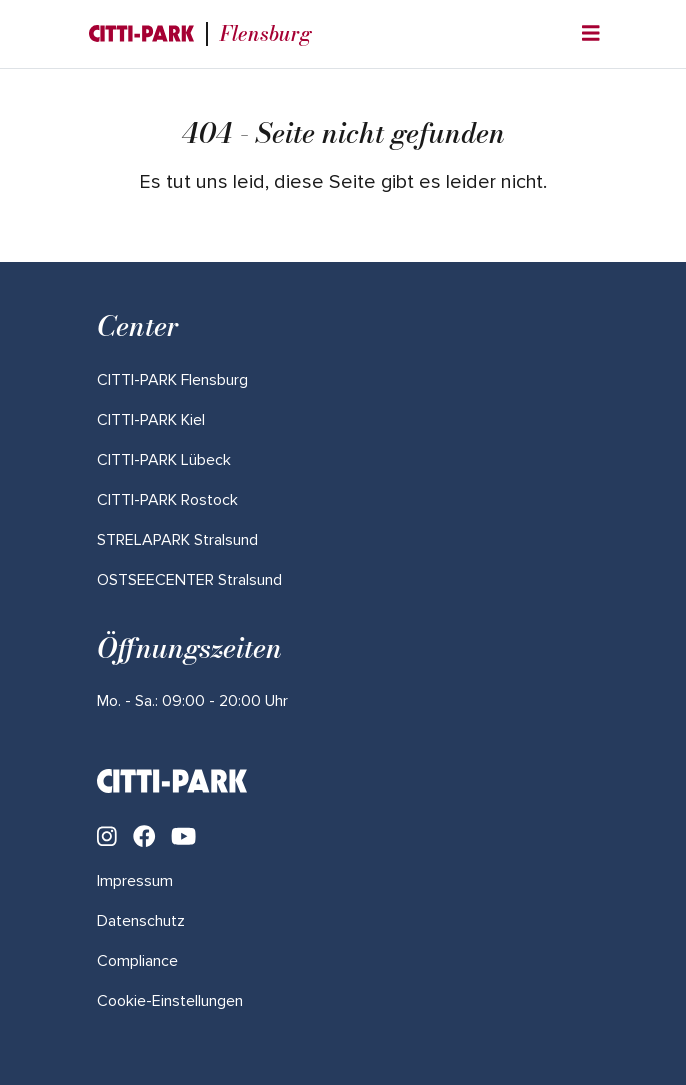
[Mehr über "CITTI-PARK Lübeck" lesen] (164, 460)
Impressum (135, 881)
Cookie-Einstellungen (170, 1001)
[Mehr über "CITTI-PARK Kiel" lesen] (151, 420)
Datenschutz (141, 921)
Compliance (137, 961)
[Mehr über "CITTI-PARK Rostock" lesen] (167, 500)
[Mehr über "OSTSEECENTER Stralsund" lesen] (189, 580)
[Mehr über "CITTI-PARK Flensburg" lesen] (172, 380)
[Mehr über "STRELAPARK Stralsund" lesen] (177, 540)
